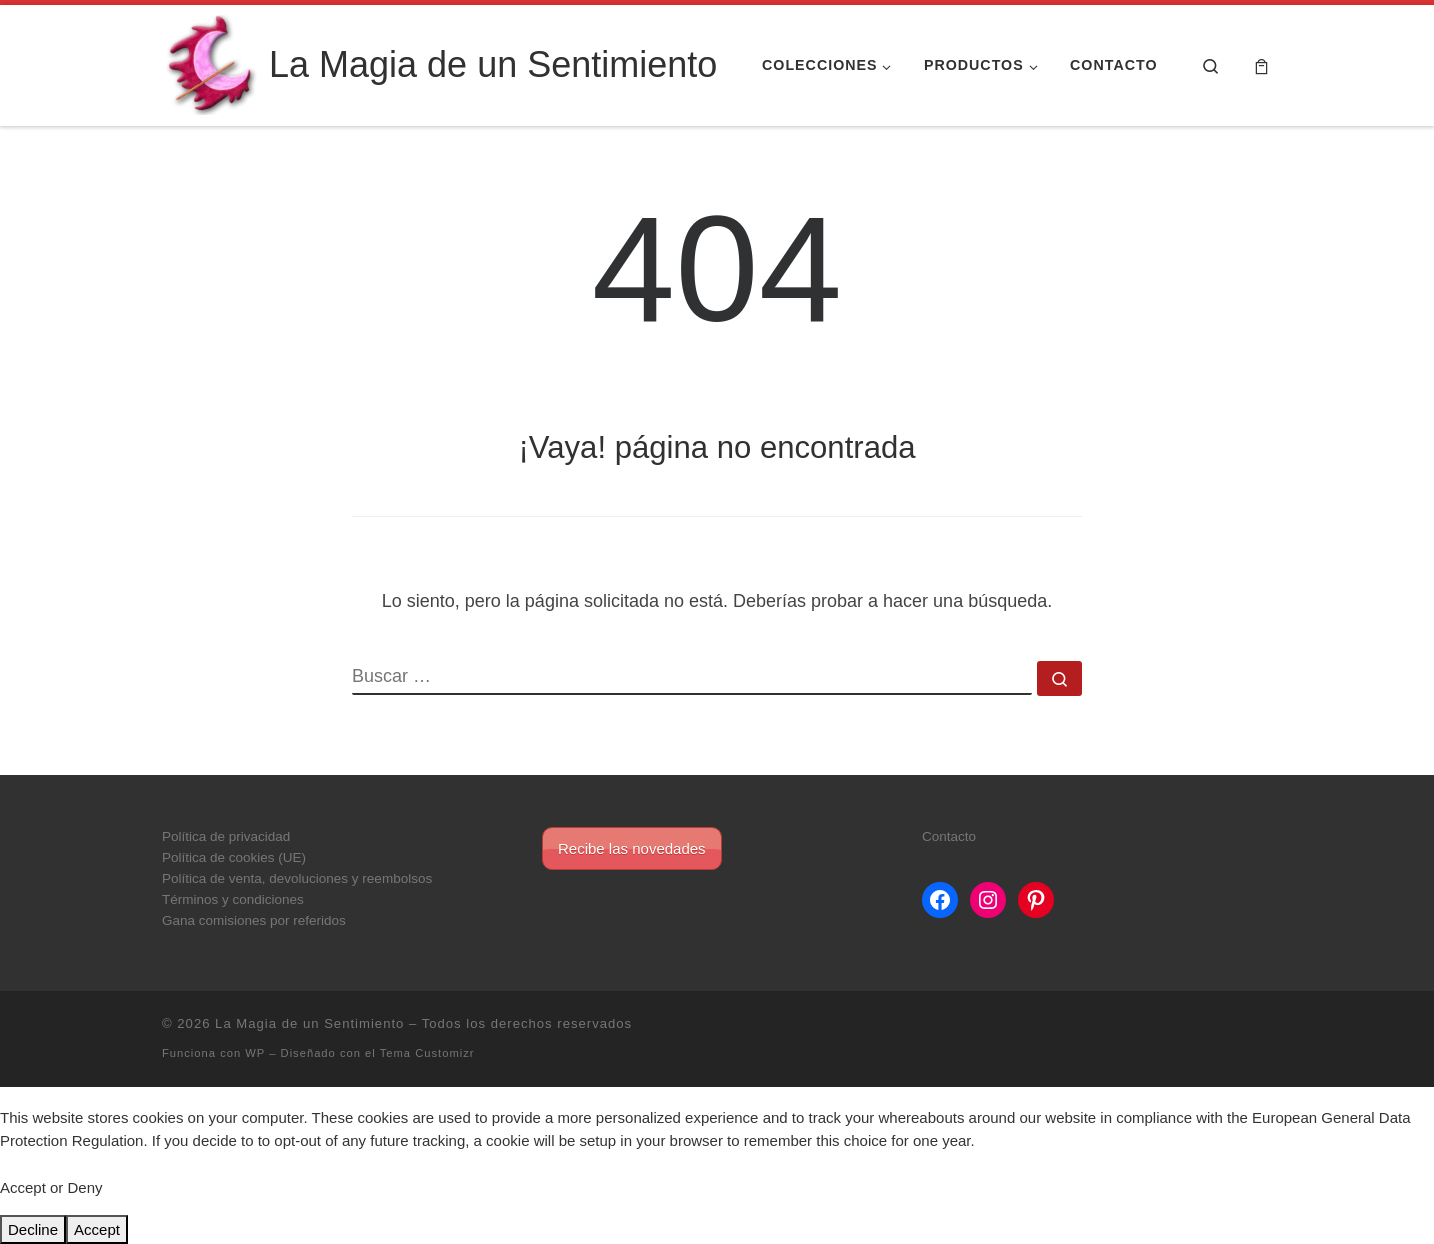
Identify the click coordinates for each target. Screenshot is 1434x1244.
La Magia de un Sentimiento (309, 1023)
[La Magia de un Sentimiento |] (212, 62)
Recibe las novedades (632, 848)
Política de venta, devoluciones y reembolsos (297, 878)
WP (255, 1053)
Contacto (949, 836)
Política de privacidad (226, 836)
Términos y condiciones (233, 899)
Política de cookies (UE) (234, 857)
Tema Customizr (427, 1053)
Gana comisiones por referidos (254, 920)
